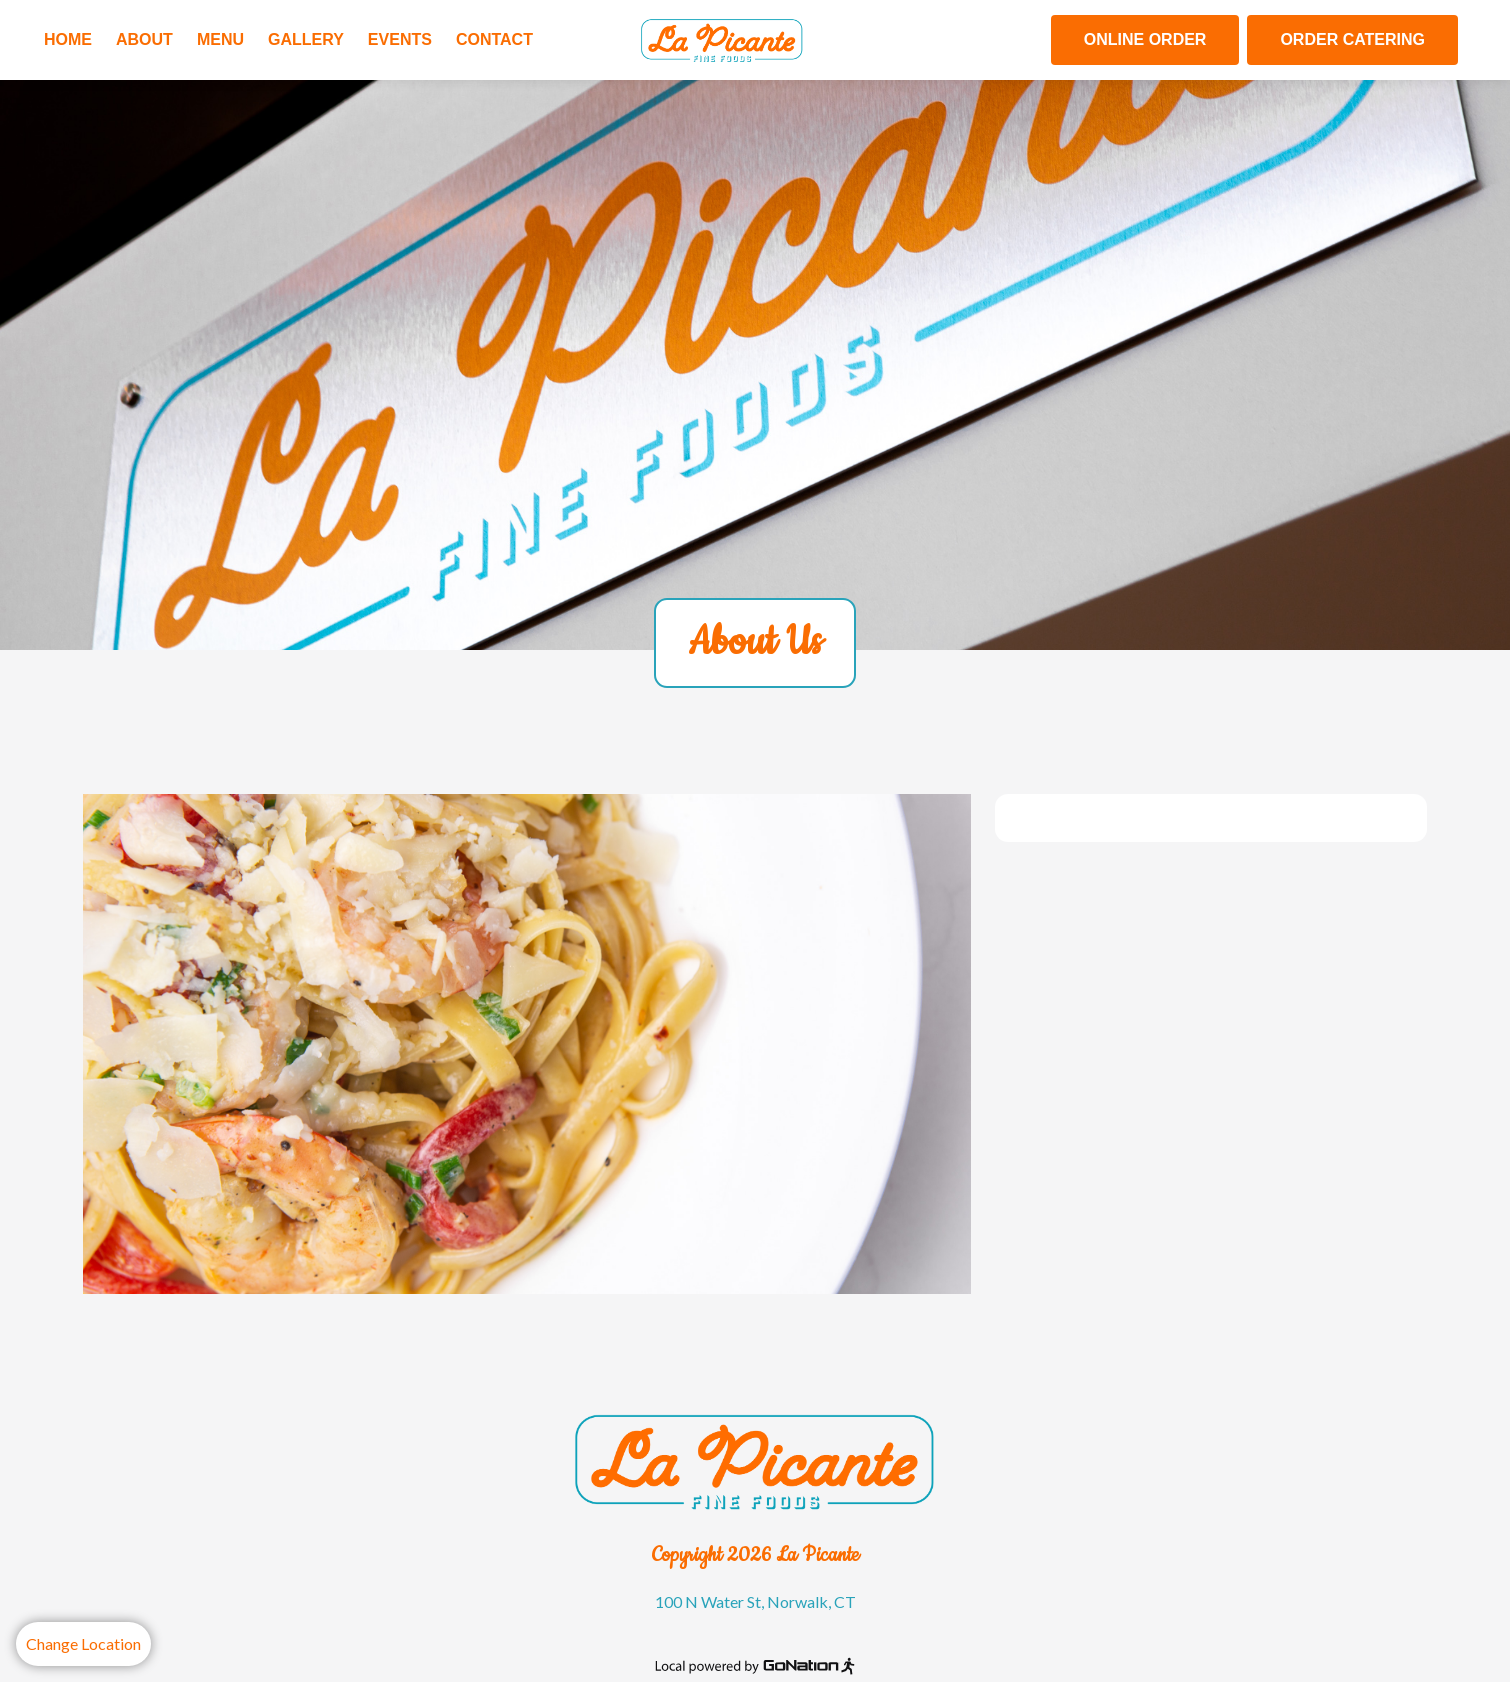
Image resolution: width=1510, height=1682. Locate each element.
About (144, 39)
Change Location (83, 1643)
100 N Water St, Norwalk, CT (755, 1601)
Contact (494, 39)
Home (68, 39)
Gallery (306, 39)
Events (400, 39)
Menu (220, 39)
